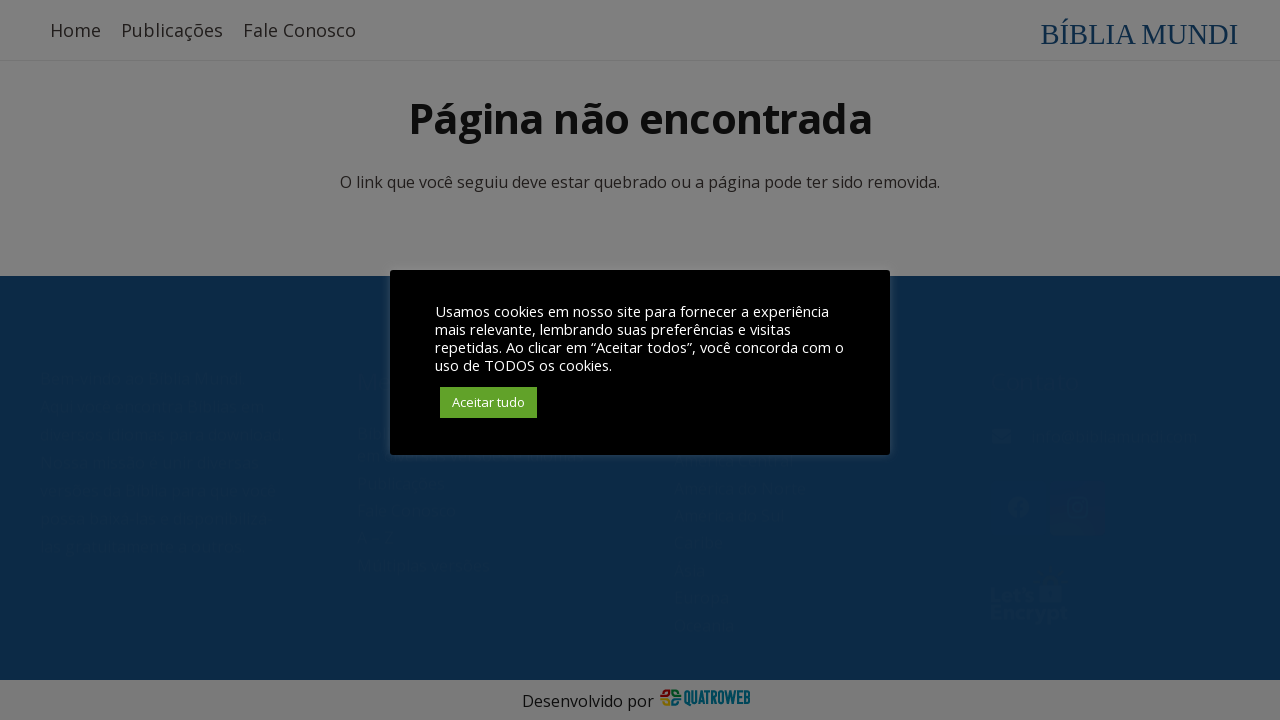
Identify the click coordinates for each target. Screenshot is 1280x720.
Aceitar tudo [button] (488, 402)
